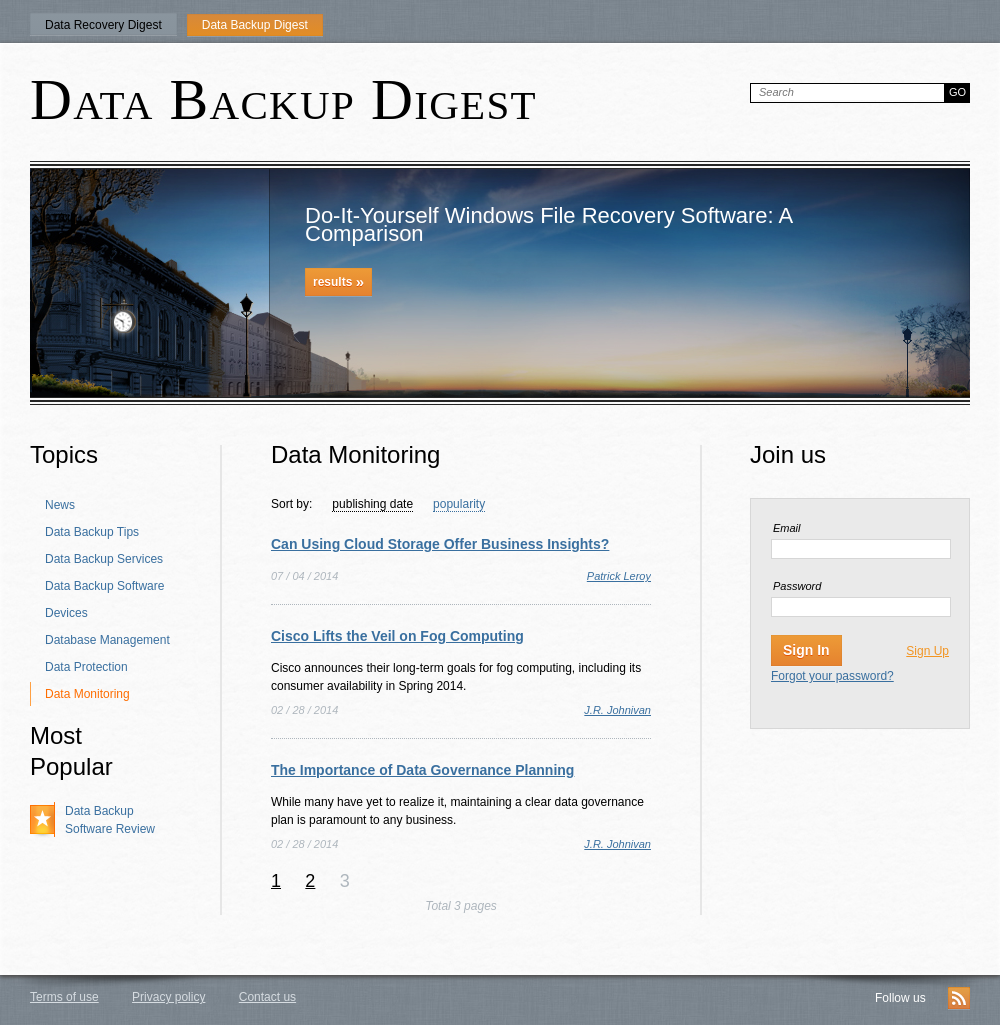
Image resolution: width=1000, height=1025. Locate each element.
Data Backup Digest (255, 25)
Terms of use (64, 997)
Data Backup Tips (92, 532)
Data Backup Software (104, 586)
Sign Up (927, 651)
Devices (66, 613)
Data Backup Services (104, 559)
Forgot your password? (832, 676)
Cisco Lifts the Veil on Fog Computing (397, 636)
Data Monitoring (87, 694)
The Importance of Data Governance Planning (422, 770)
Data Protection (86, 667)
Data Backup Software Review (110, 820)
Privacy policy (168, 997)
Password (797, 586)
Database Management (107, 640)
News (60, 505)
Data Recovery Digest (103, 25)
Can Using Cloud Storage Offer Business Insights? (440, 544)
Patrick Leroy (619, 576)
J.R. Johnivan (617, 710)
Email (787, 528)
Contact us (267, 997)
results (338, 281)
